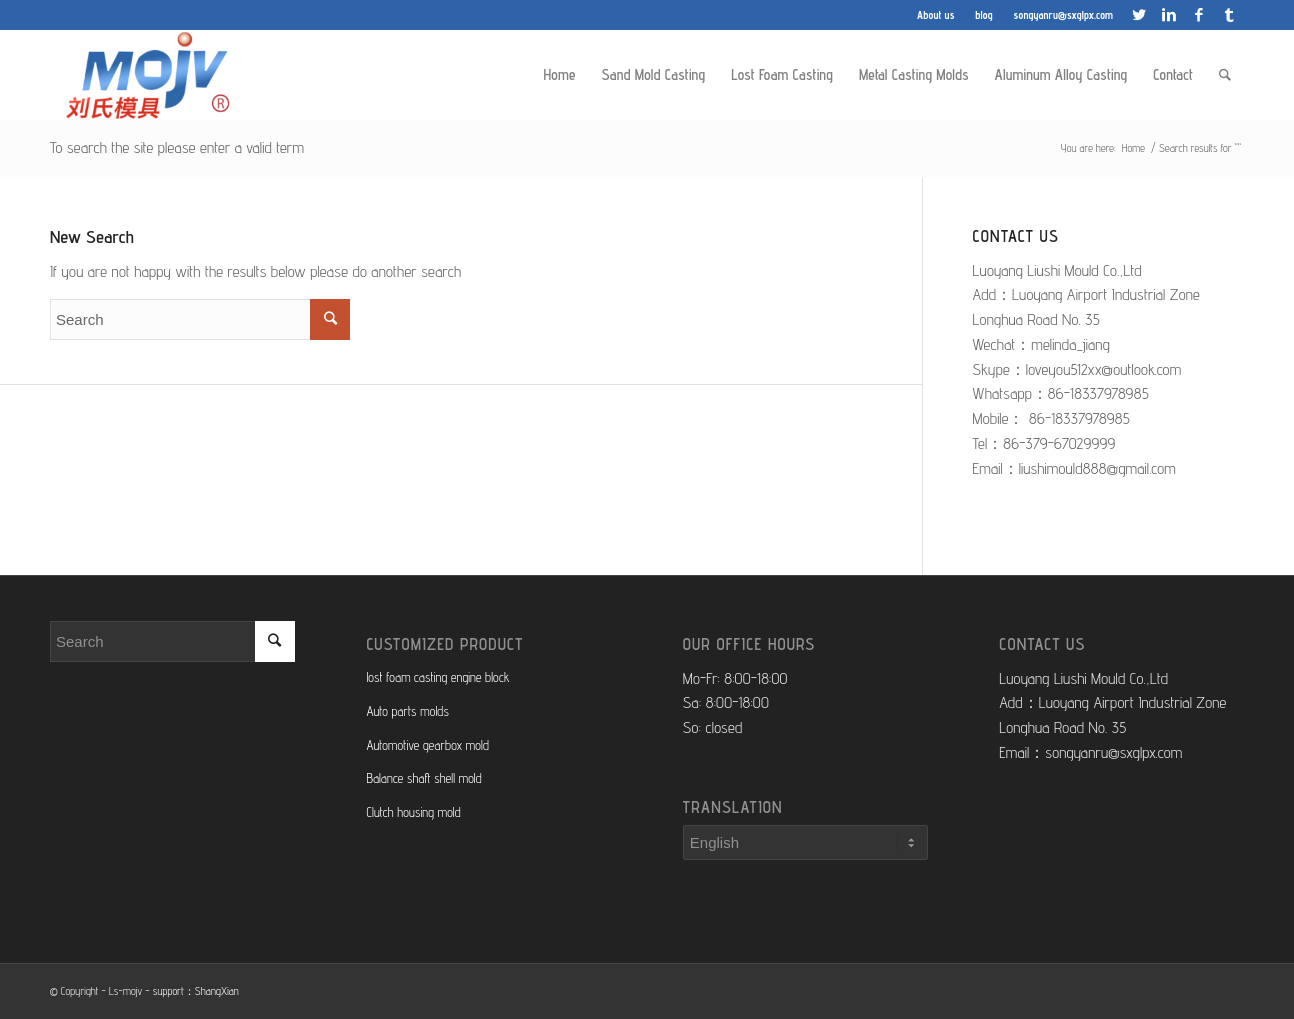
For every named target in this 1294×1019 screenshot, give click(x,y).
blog (983, 15)
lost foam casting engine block (437, 677)
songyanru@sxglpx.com (1063, 15)
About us (935, 15)
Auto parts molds (407, 711)
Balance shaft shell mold (423, 778)
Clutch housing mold (413, 812)
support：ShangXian (196, 991)
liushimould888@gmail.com (1097, 468)
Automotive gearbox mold (427, 745)
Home (1133, 148)
